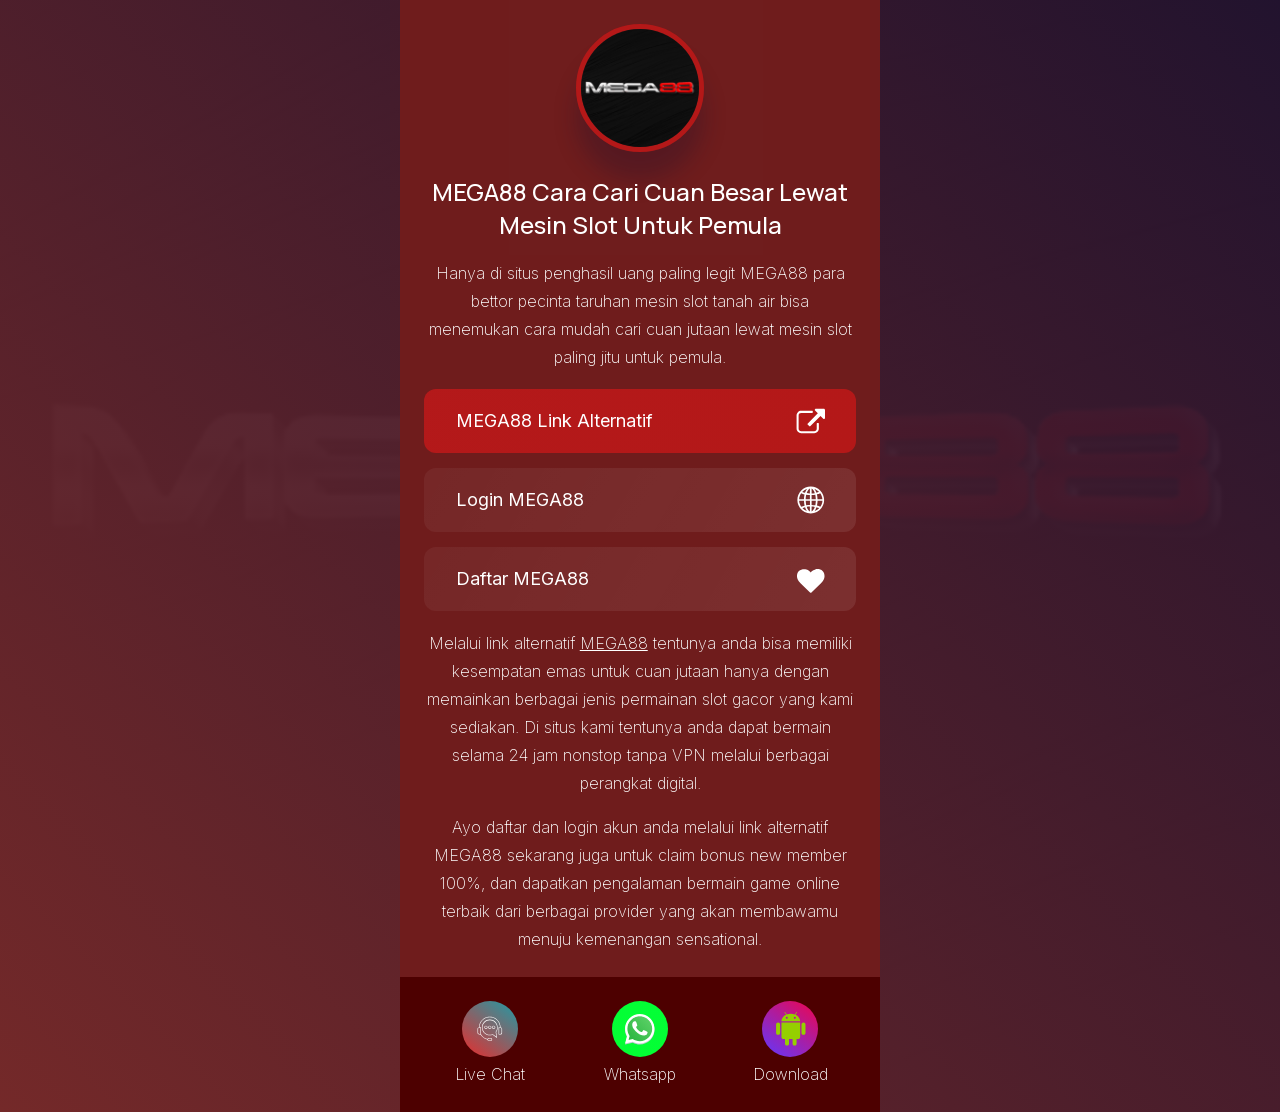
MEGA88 (614, 643)
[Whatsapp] (640, 1029)
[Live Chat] (490, 1029)
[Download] (790, 1029)
